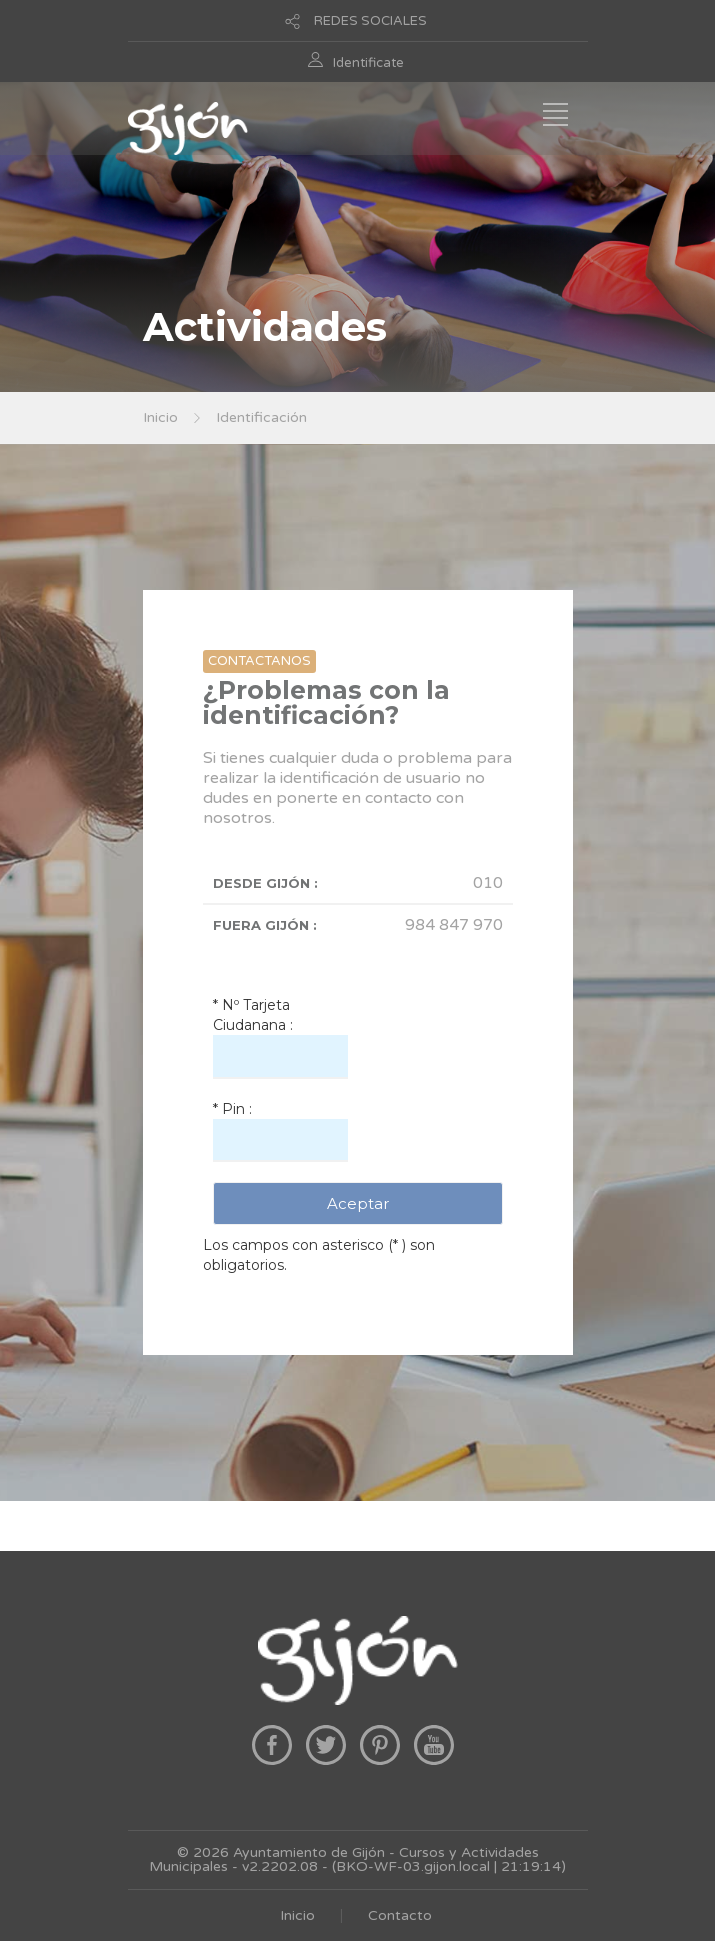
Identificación (261, 417)
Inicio (160, 417)
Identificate (368, 63)
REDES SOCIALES (370, 21)
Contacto (400, 1915)
